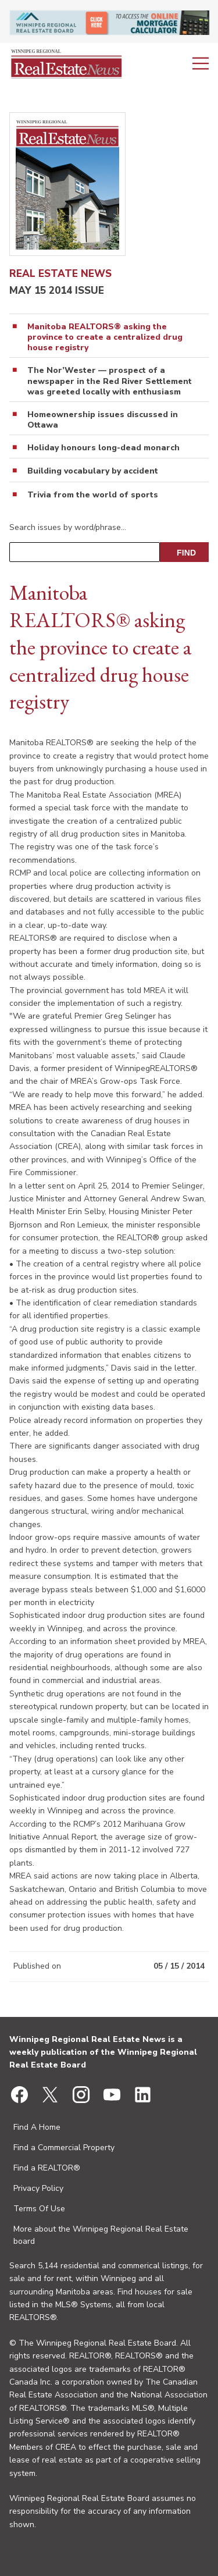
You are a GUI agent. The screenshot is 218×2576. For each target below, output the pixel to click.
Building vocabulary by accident (92, 471)
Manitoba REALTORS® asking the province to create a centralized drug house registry (105, 337)
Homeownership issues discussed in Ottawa (102, 420)
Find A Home (36, 2127)
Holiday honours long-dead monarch (103, 448)
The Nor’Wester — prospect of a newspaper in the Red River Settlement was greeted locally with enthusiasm (109, 381)
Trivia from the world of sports (92, 495)
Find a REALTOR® (46, 2167)
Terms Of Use (39, 2208)
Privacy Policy (38, 2188)
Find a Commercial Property (64, 2147)
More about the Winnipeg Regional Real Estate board (100, 2235)
